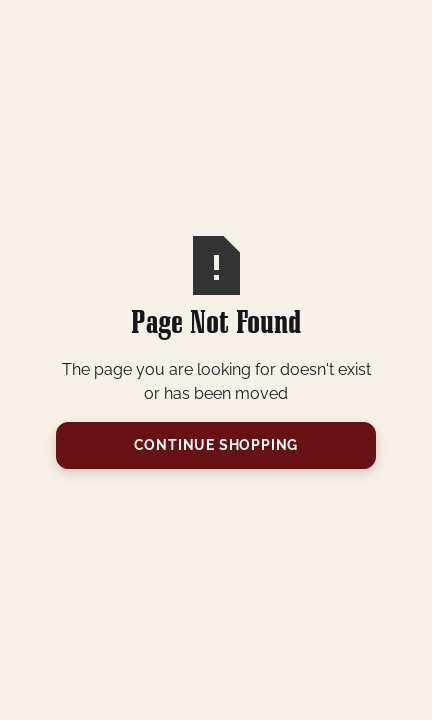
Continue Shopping (216, 445)
